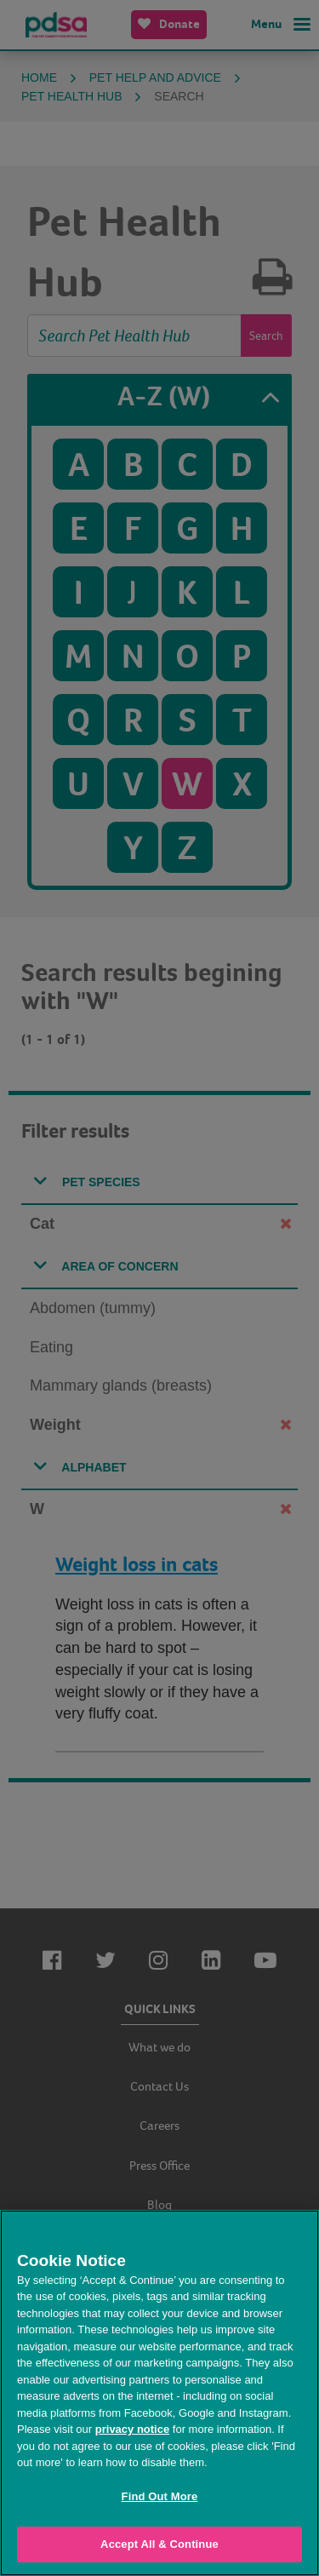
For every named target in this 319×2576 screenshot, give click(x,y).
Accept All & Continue (159, 2544)
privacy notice (132, 2429)
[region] (159, 2393)
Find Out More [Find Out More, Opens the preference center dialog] (160, 2496)
